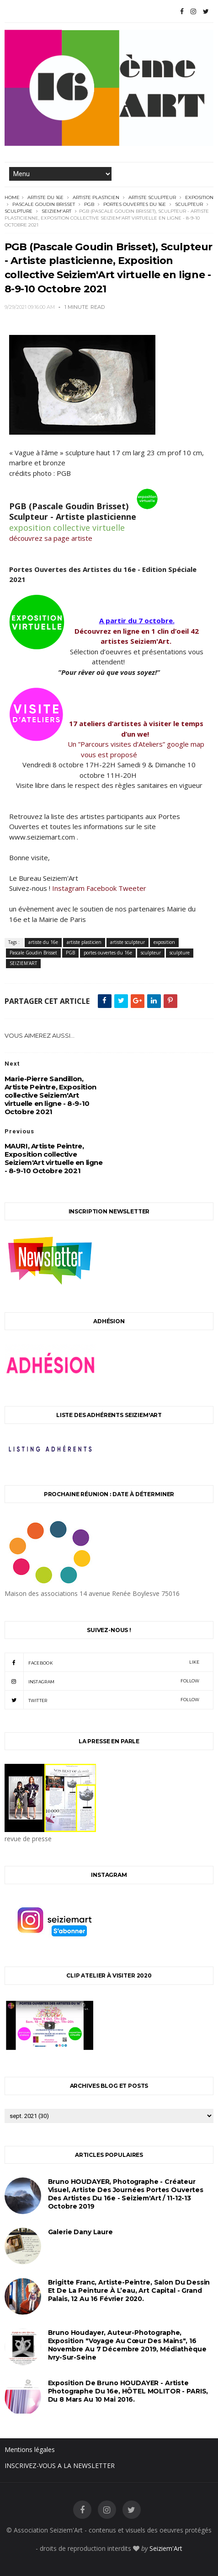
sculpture (18, 211)
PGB (89, 204)
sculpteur (189, 204)
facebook (102, 1662)
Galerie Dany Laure (80, 2232)
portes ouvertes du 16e (134, 204)
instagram (102, 1681)
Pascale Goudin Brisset (43, 204)
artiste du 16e (45, 197)
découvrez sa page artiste (50, 538)
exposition (199, 197)
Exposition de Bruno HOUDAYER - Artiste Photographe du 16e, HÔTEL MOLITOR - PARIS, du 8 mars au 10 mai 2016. (128, 2391)
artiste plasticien (96, 197)
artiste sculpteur (152, 197)
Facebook (101, 888)
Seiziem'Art (165, 2548)
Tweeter (132, 888)
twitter (102, 1700)
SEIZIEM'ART (56, 211)
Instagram (68, 888)
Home (12, 197)
